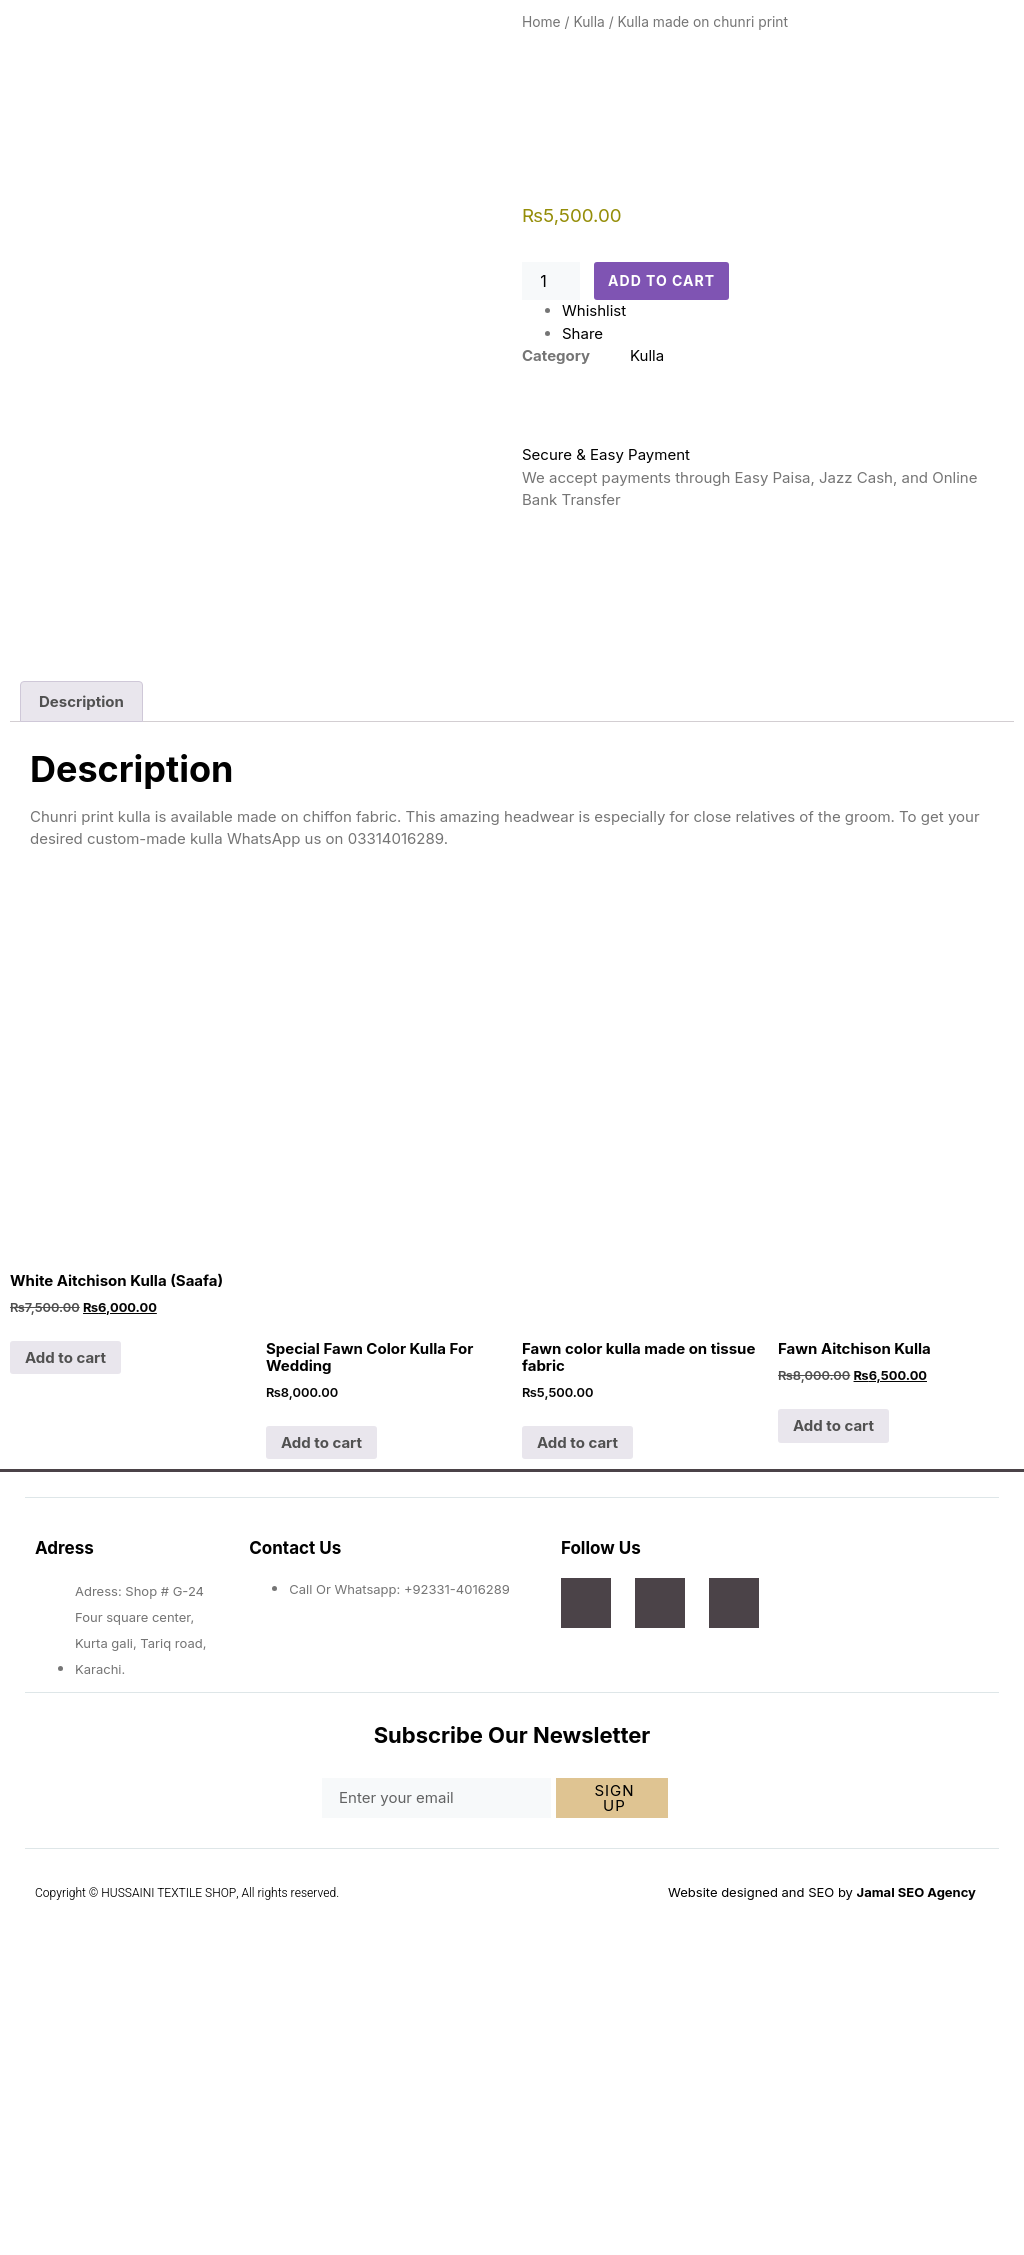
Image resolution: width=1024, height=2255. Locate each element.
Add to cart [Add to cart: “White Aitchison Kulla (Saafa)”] (65, 1628)
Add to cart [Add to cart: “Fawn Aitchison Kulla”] (833, 1696)
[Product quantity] (551, 281)
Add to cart (666, 281)
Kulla (588, 22)
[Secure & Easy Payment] (547, 413)
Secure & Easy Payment (606, 454)
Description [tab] (81, 972)
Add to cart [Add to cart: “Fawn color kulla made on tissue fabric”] (577, 1712)
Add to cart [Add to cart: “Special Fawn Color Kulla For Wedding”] (321, 1712)
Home (541, 22)
